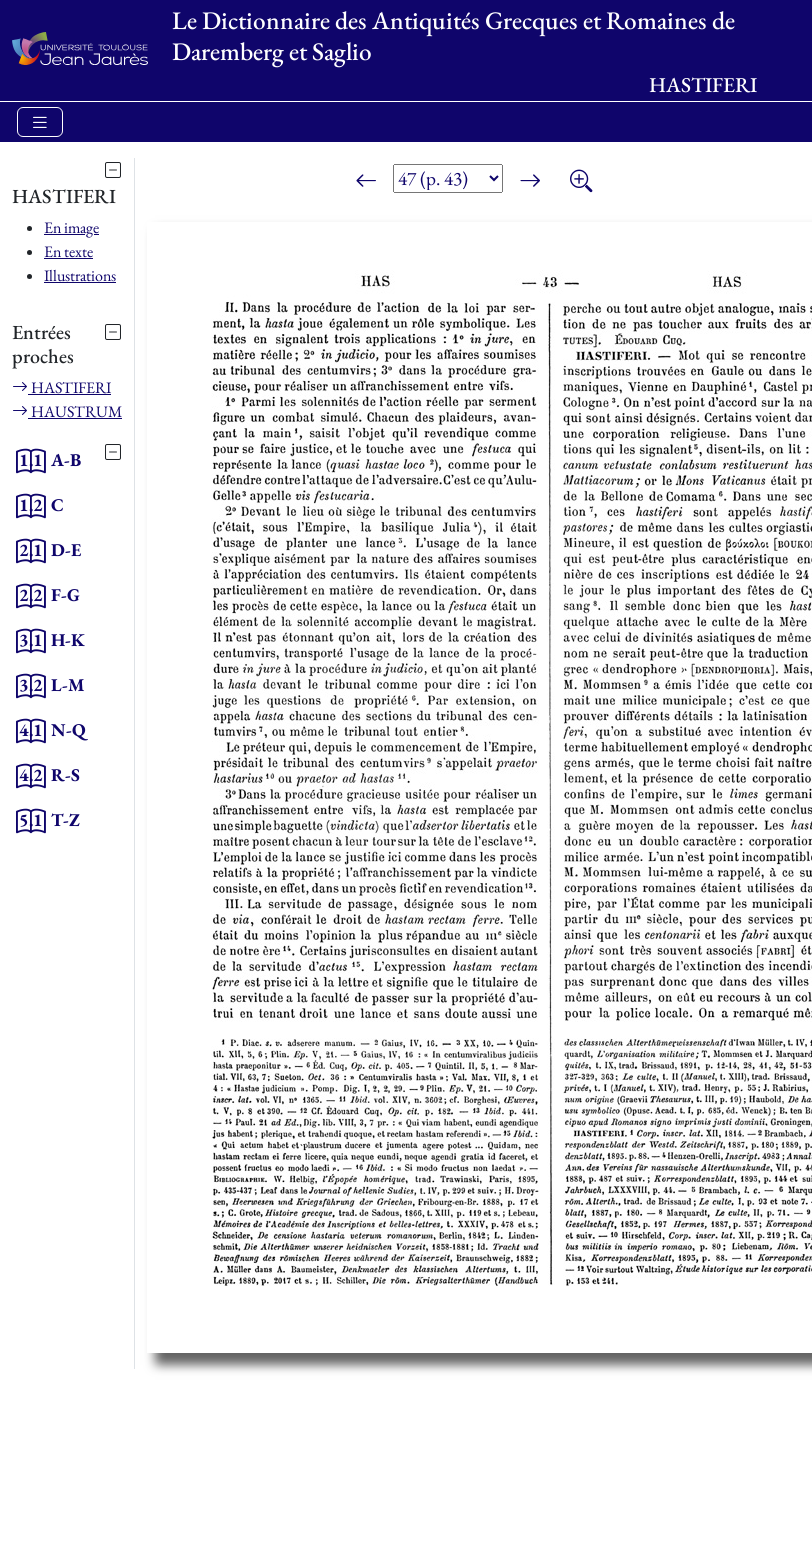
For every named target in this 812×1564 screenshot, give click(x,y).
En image (71, 227)
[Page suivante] (530, 182)
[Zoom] (581, 182)
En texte (68, 251)
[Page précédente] (366, 182)
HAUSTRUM (67, 411)
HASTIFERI (61, 387)
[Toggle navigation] (40, 122)
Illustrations (80, 275)
